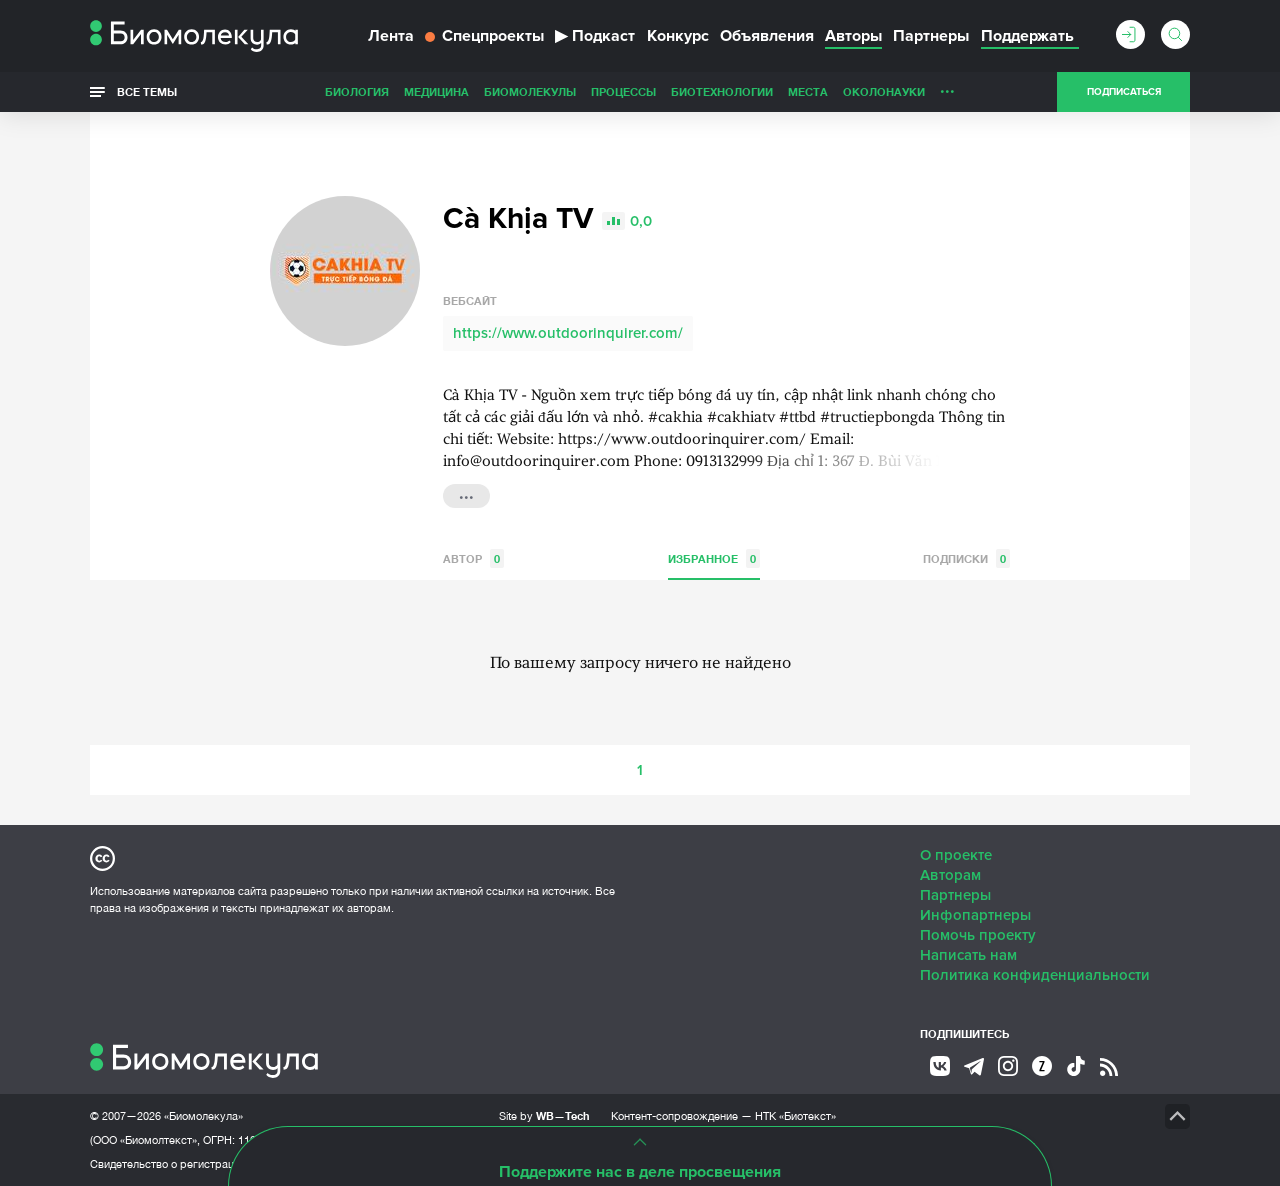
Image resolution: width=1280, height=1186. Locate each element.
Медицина (436, 91)
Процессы (623, 91)
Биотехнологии (722, 91)
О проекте (956, 855)
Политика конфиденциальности (1035, 975)
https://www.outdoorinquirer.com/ (568, 333)
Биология (357, 91)
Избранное (714, 558)
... (947, 87)
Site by (544, 1115)
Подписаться (1124, 92)
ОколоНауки (884, 91)
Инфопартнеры (975, 915)
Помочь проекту (978, 935)
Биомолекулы (530, 91)
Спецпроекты (484, 36)
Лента (391, 36)
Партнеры (931, 36)
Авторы (853, 36)
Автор (473, 558)
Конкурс (678, 36)
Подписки (966, 558)
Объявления (767, 36)
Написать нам (968, 955)
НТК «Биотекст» (795, 1116)
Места (808, 91)
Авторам (950, 875)
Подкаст (595, 36)
